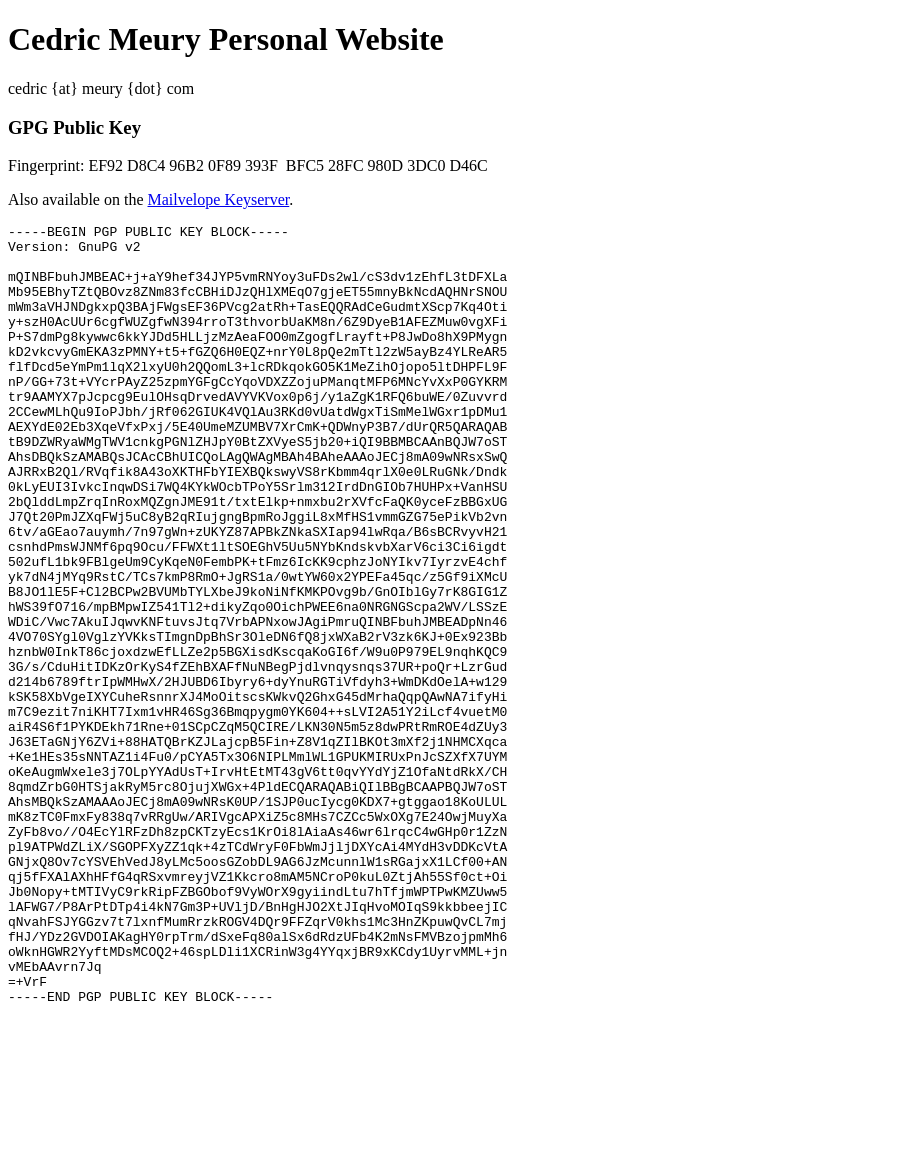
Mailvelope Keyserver (219, 199)
